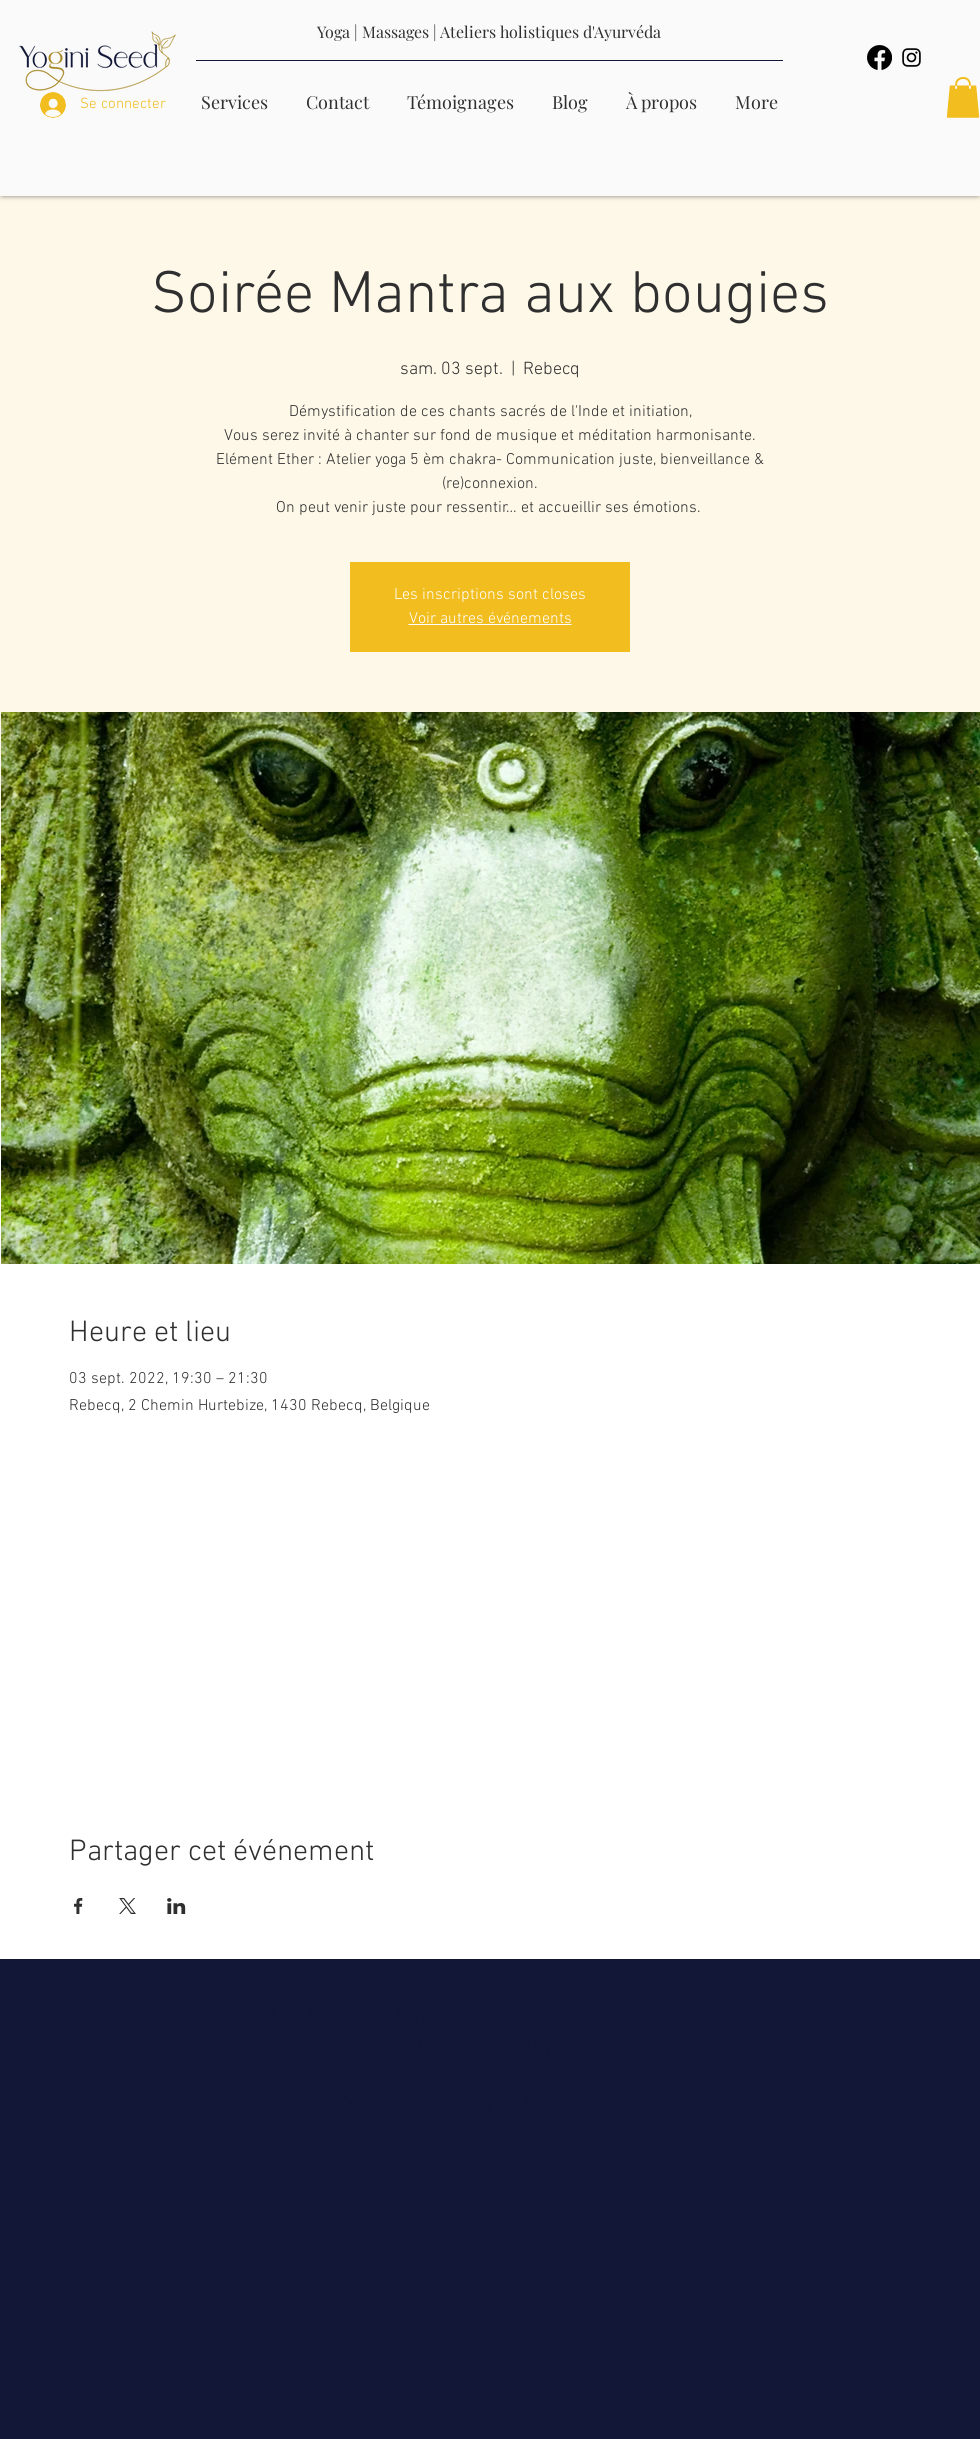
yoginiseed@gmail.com (518, 2072)
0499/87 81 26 (541, 2042)
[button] (963, 97)
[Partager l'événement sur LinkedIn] (176, 1906)
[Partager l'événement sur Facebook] (78, 1906)
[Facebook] (879, 57)
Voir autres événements (490, 619)
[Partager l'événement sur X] (127, 1906)
